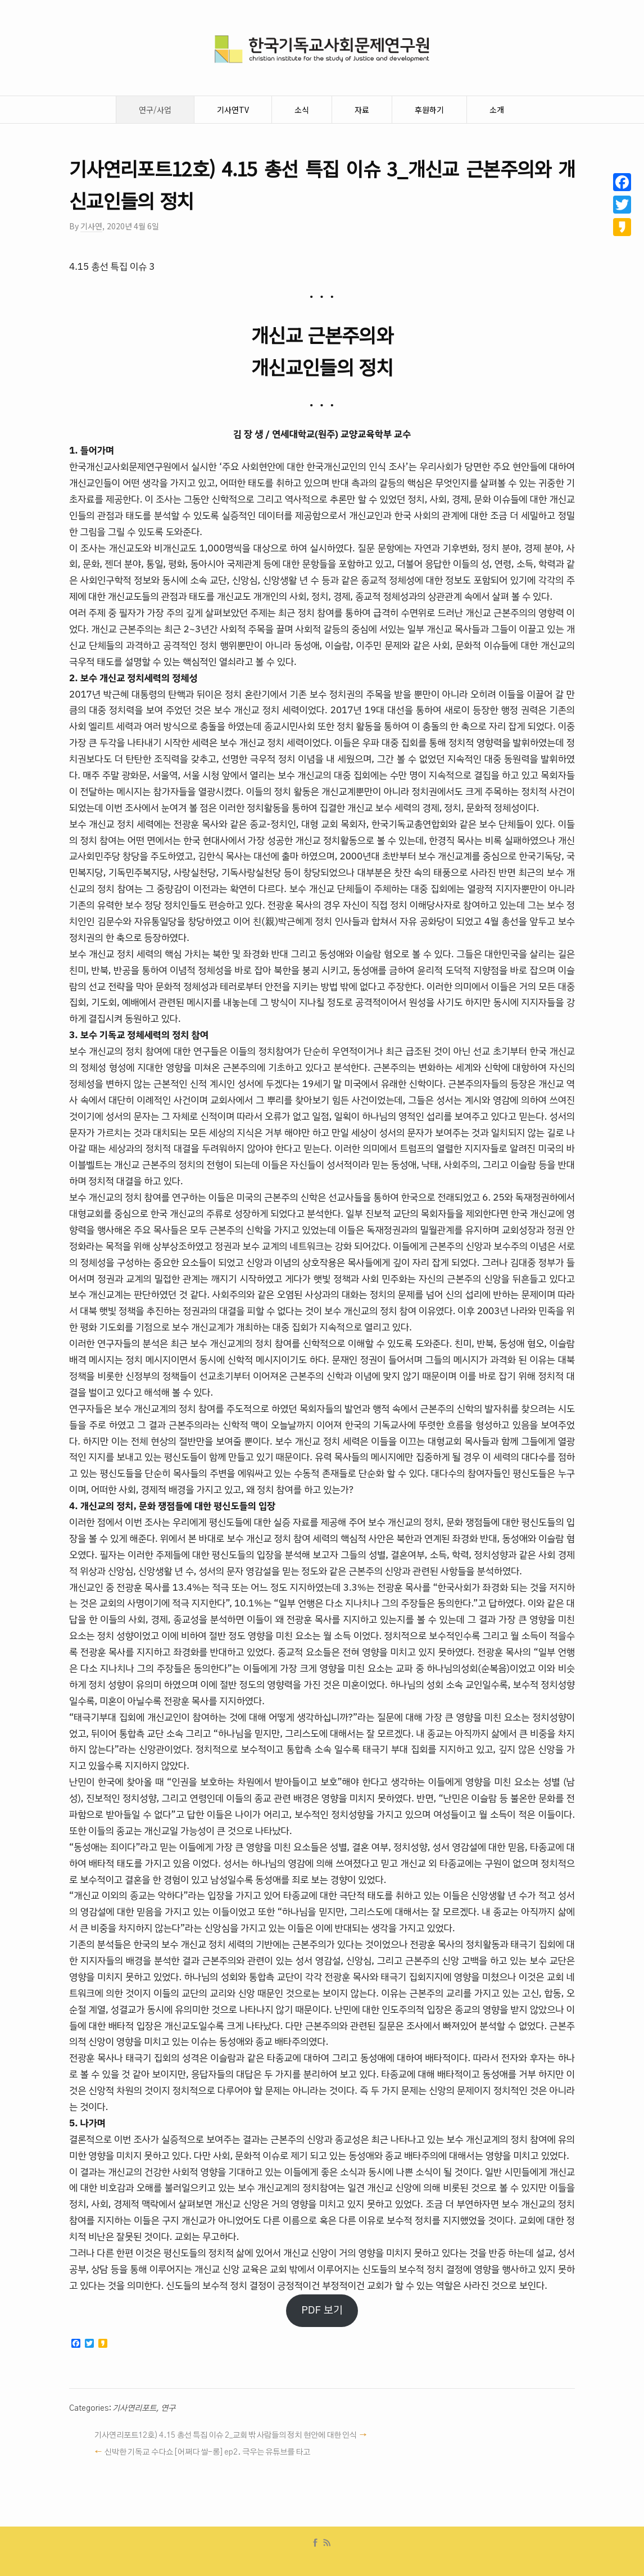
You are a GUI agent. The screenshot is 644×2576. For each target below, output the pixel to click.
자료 (362, 109)
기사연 (91, 226)
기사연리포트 (134, 2408)
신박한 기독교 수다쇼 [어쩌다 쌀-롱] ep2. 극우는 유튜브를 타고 (207, 2452)
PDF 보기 (322, 2310)
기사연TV (233, 109)
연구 (168, 2408)
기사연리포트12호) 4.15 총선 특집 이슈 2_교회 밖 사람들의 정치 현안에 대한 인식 (225, 2435)
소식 (301, 109)
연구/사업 (155, 109)
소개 (496, 109)
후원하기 (429, 109)
